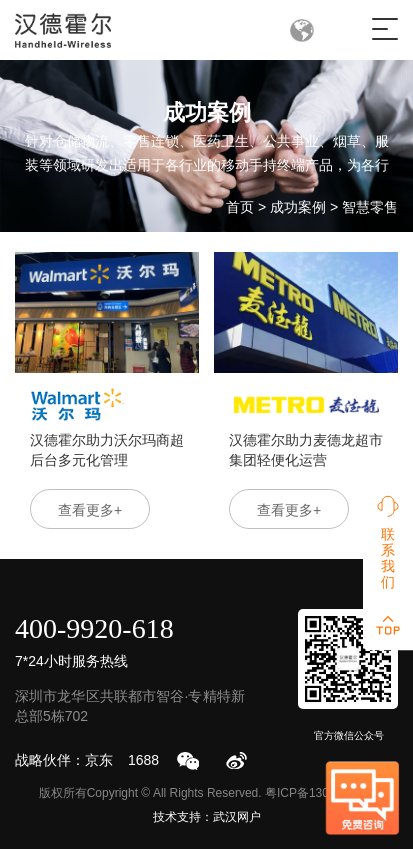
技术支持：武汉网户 (207, 817)
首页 (240, 207)
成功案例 (298, 207)
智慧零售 (370, 207)
